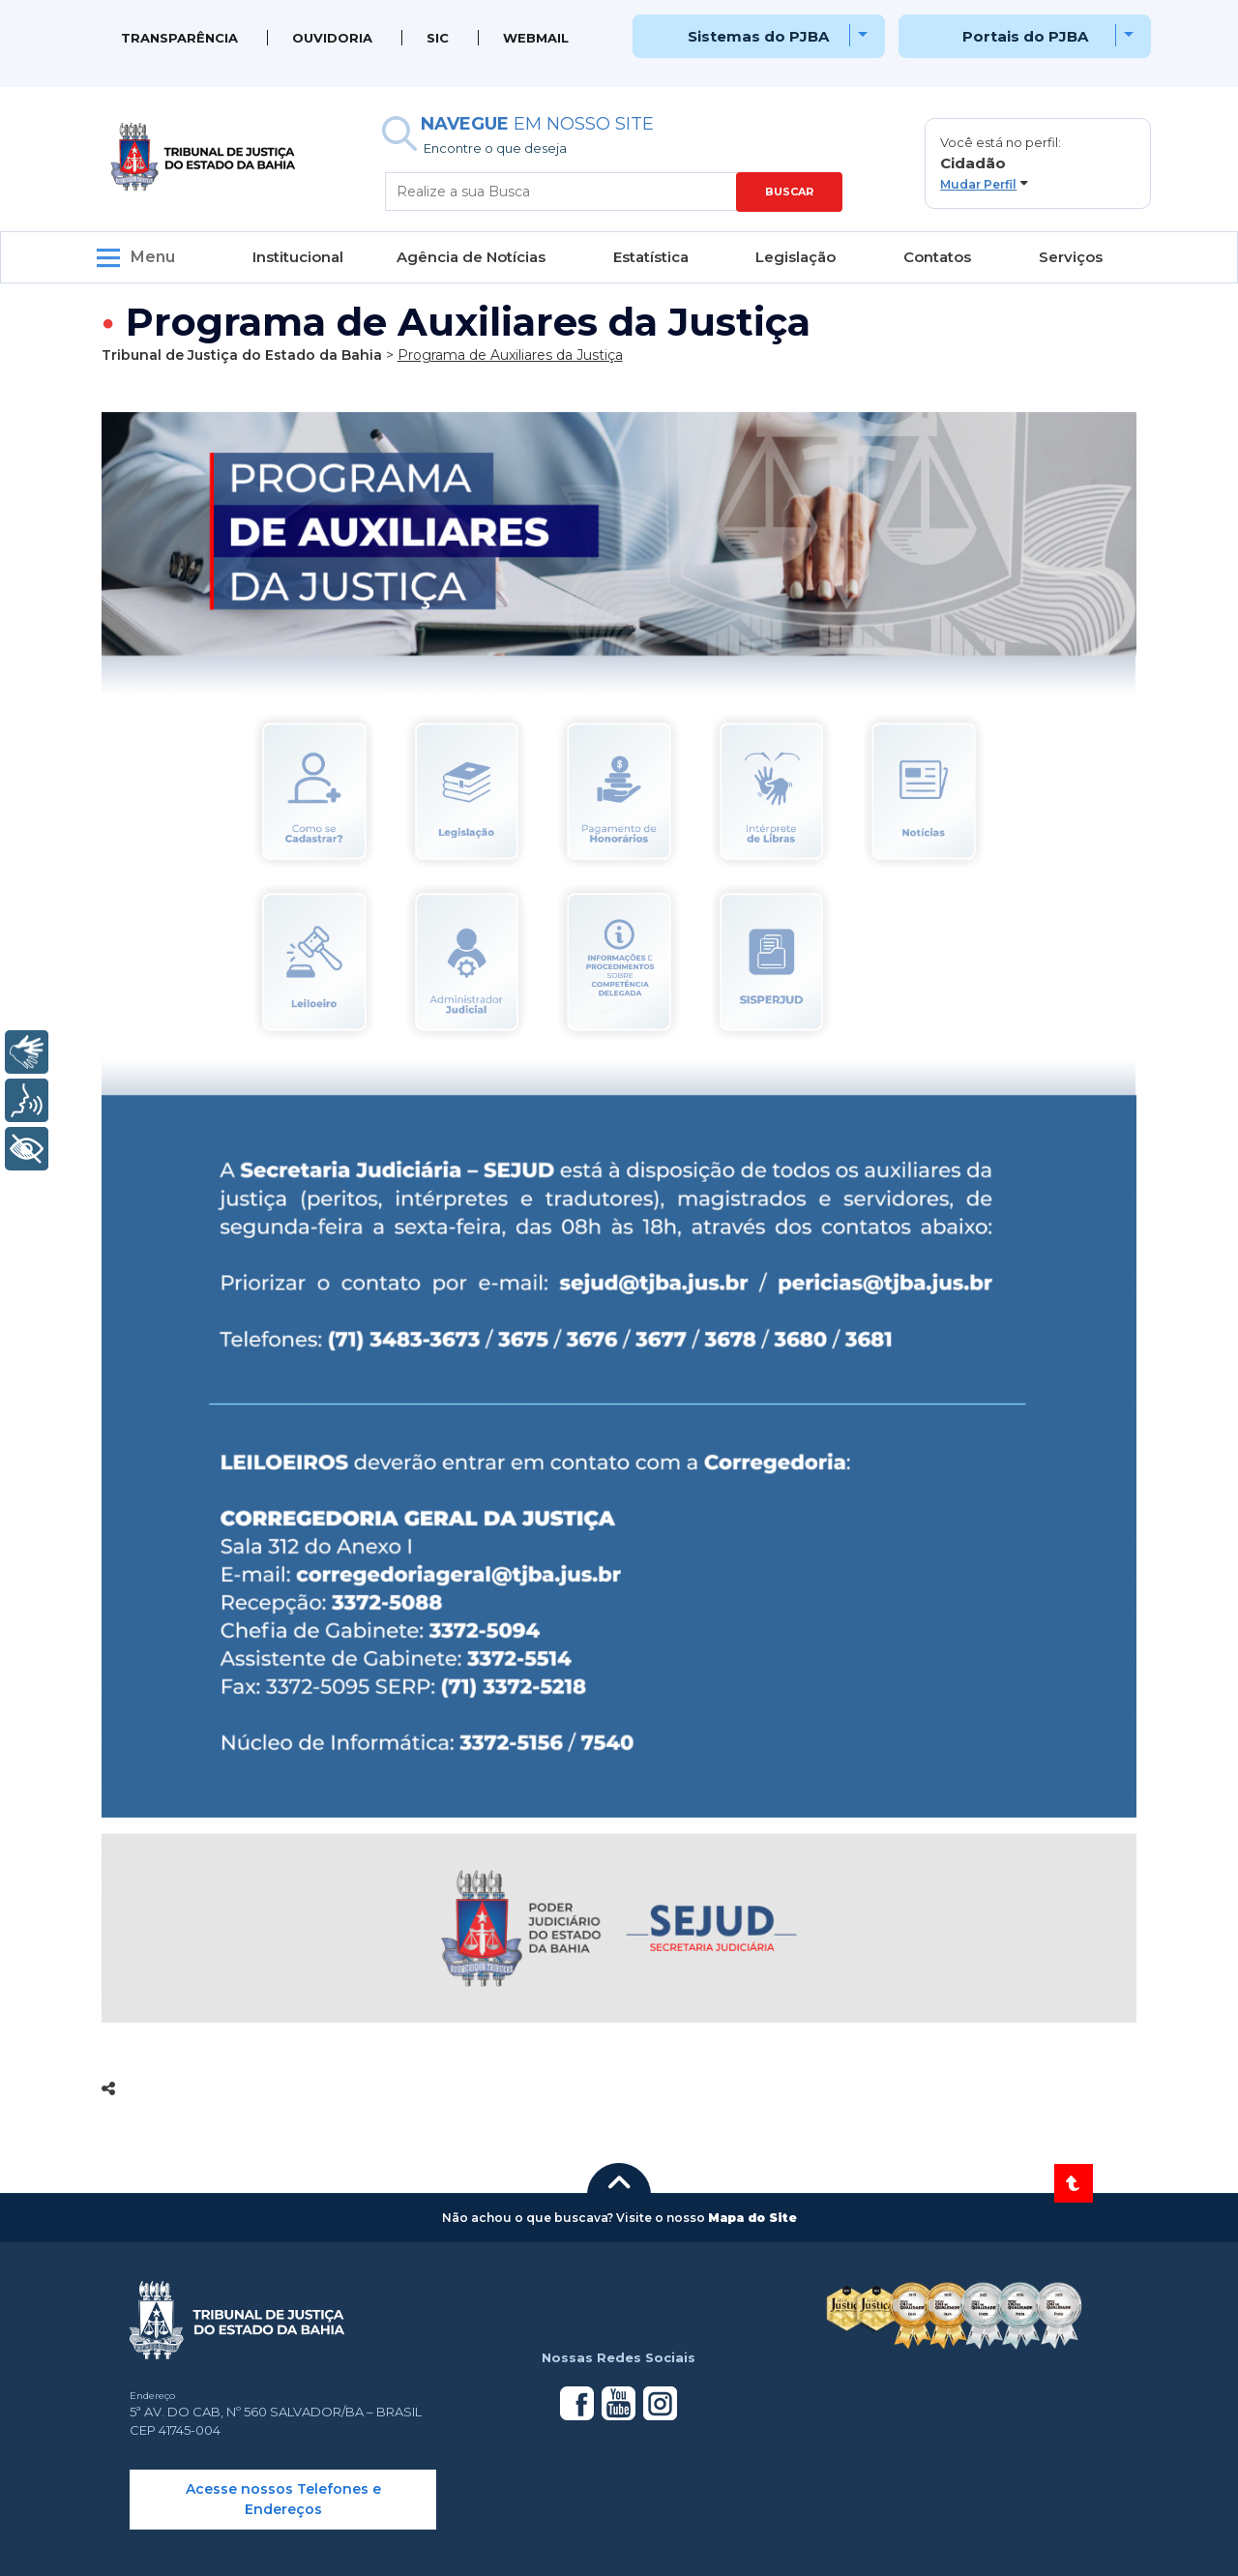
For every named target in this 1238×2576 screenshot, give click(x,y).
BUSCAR (789, 191)
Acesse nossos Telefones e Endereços (283, 2499)
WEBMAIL (536, 37)
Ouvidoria (332, 37)
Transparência (179, 37)
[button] (1038, 163)
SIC (438, 37)
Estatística (651, 257)
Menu (153, 257)
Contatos (937, 257)
